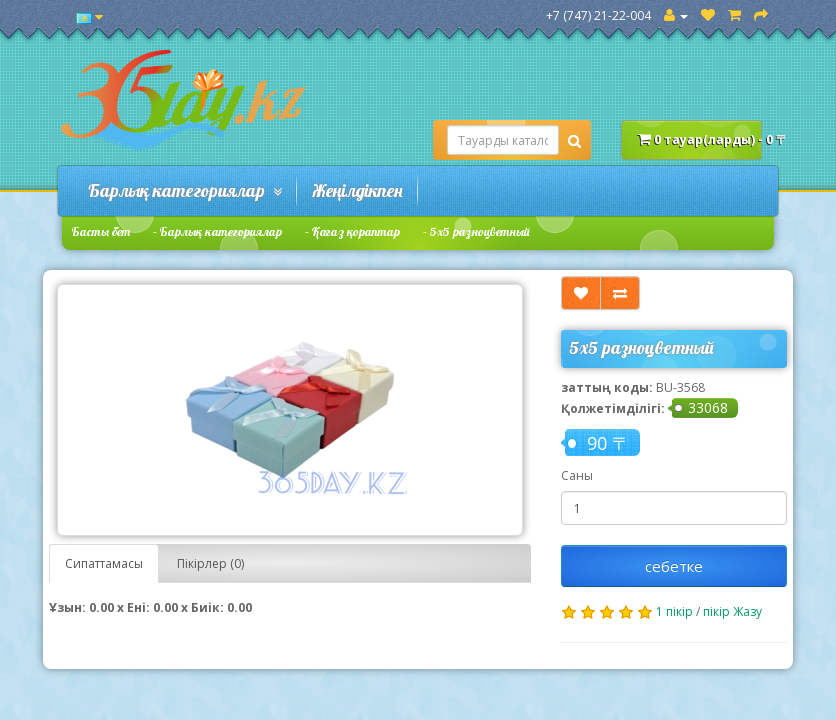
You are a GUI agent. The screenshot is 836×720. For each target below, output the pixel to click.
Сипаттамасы (104, 563)
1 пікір (674, 611)
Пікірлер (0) (210, 563)
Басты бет (101, 231)
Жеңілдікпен (357, 190)
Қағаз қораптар (356, 231)
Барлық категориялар (185, 190)
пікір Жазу (732, 611)
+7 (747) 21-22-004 (598, 15)
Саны (577, 475)
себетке (674, 566)
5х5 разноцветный (479, 231)
